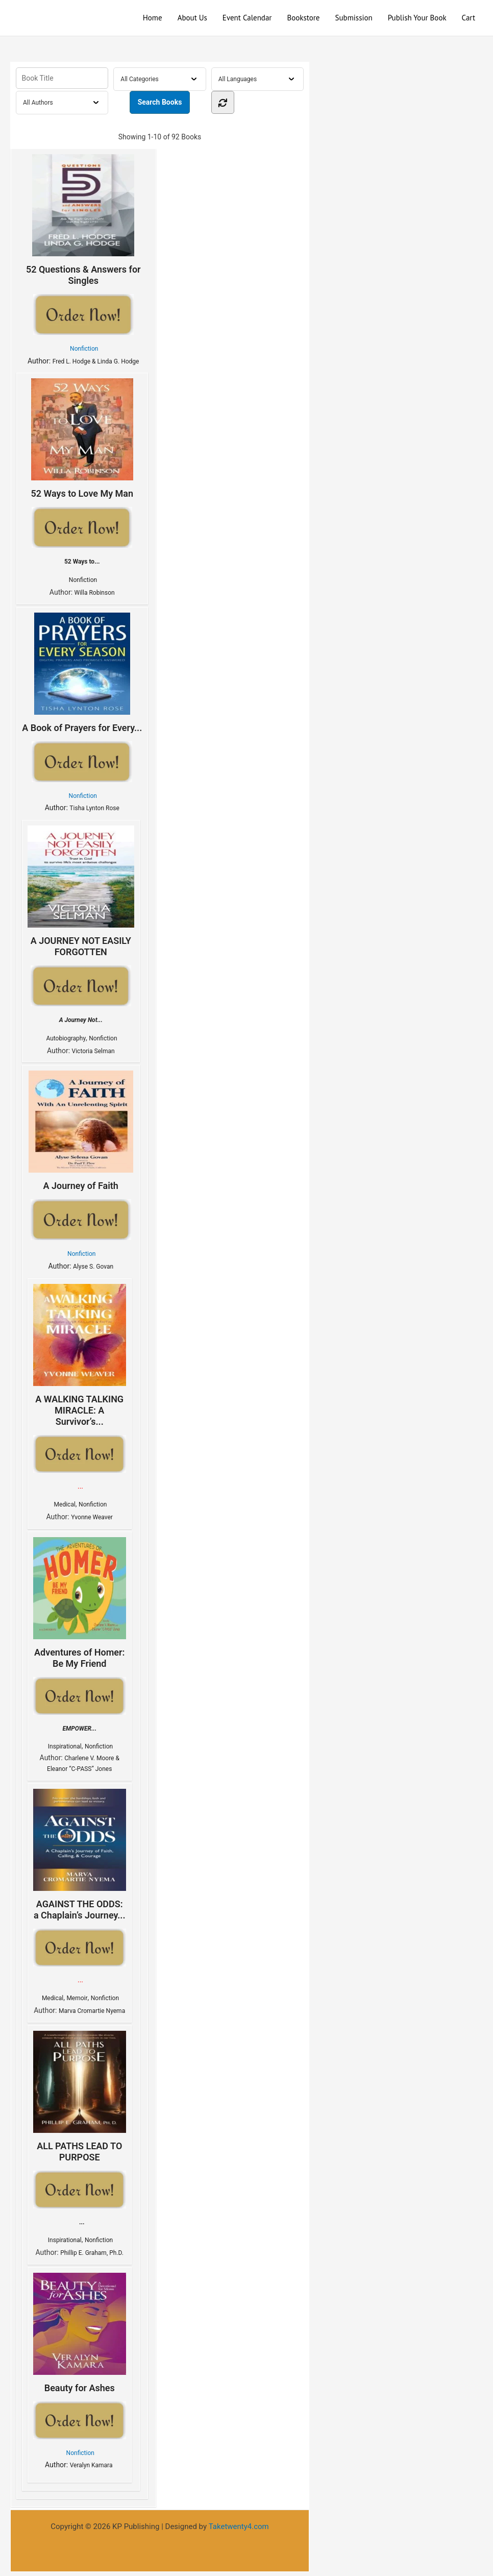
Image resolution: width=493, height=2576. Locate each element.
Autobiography (66, 1038)
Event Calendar (247, 17)
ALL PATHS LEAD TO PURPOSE (79, 2096)
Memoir (76, 1998)
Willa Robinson (95, 592)
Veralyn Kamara (92, 2465)
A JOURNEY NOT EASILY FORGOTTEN (81, 891)
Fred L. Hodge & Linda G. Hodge (96, 361)
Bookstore (303, 17)
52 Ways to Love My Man (82, 438)
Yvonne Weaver (92, 1517)
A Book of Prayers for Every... (82, 673)
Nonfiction (84, 348)
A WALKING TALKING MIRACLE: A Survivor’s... (79, 1355)
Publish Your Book (417, 17)
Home (152, 17)
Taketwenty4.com (239, 2526)
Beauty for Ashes (79, 2333)
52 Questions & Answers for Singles (83, 220)
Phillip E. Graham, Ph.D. (92, 2252)
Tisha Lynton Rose (94, 808)
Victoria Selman (93, 1051)
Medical (65, 1504)
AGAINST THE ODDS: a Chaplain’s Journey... (79, 1855)
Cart (468, 17)
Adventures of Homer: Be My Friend (79, 1603)
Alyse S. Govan (93, 1266)
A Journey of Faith (81, 1131)
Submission (353, 17)
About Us (192, 17)
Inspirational (65, 1746)
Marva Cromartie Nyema (92, 2010)
